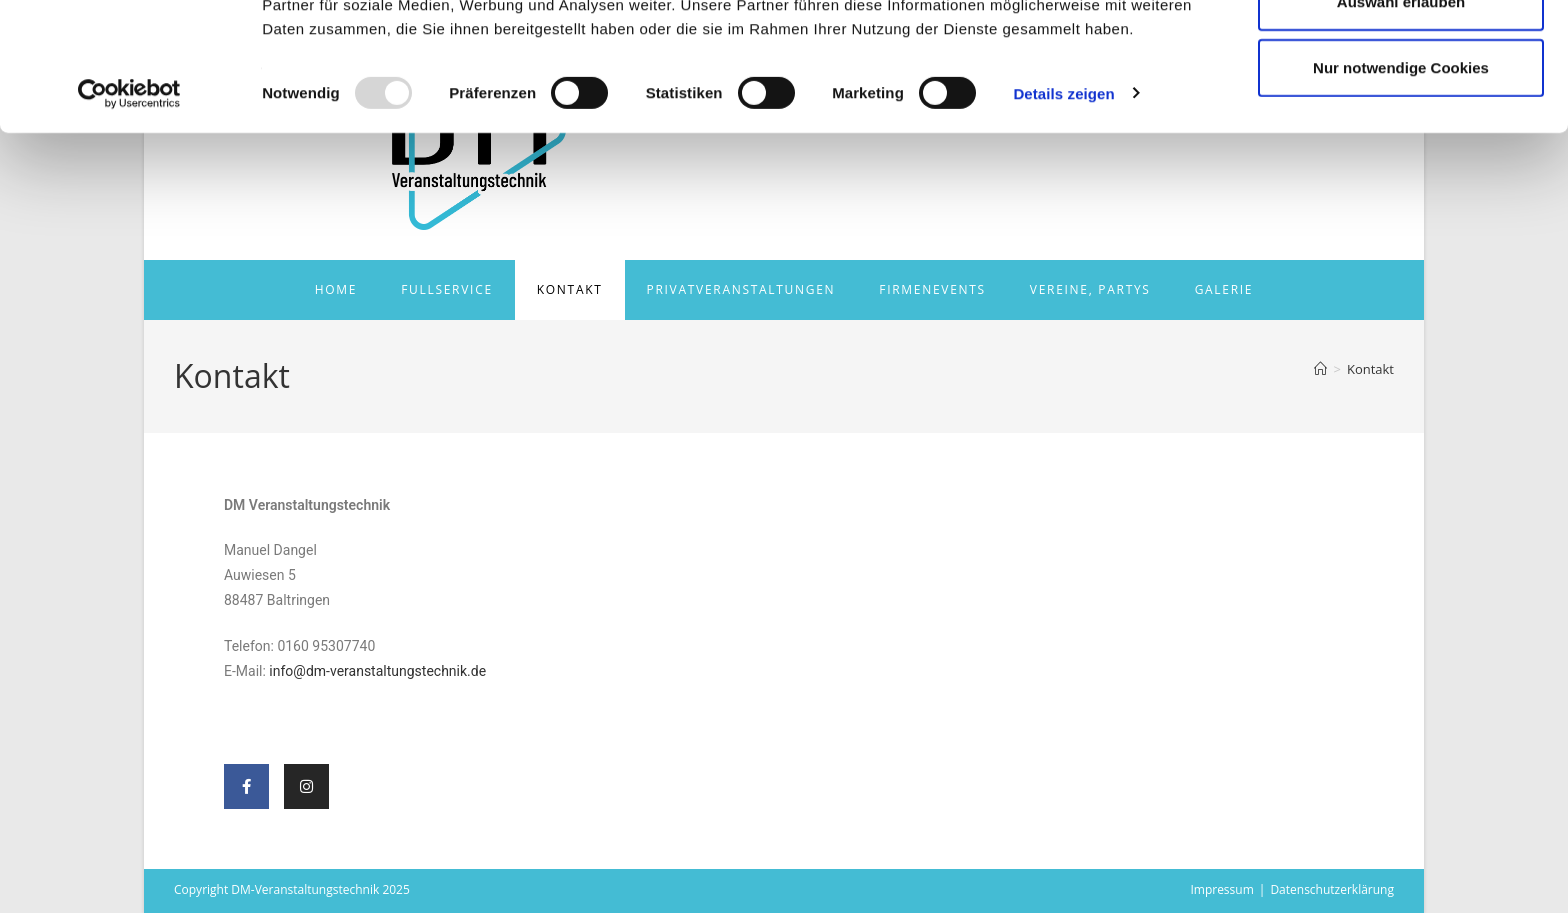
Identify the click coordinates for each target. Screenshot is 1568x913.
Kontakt (1370, 369)
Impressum (1221, 889)
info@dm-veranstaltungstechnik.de (377, 671)
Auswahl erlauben (1401, 118)
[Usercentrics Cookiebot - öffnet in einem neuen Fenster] (129, 210)
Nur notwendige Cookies (1401, 183)
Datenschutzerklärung (1332, 889)
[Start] (1320, 369)
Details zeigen (1063, 209)
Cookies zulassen (1401, 52)
